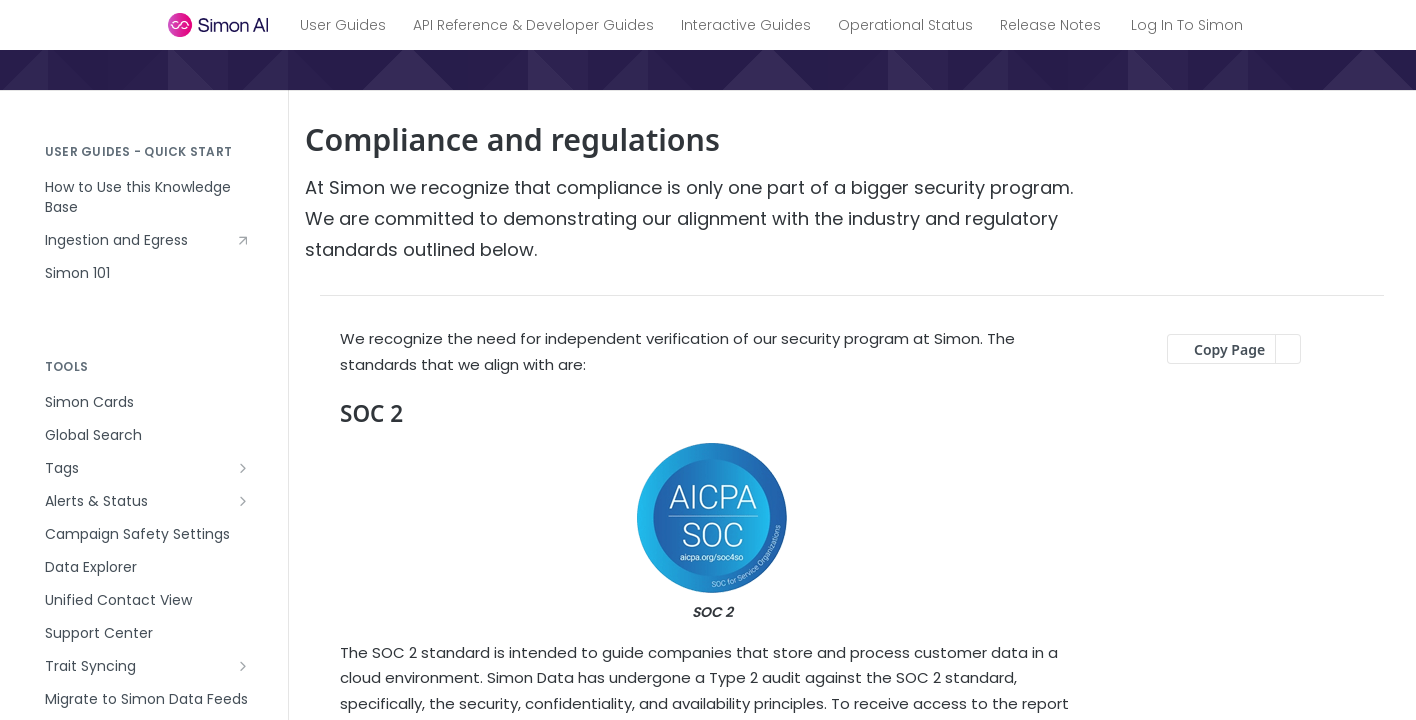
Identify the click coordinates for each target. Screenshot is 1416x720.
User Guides (343, 25)
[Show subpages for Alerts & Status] (243, 501)
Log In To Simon (1187, 25)
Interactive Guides (746, 25)
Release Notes (1050, 25)
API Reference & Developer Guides (533, 25)
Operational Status (905, 25)
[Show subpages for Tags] (243, 468)
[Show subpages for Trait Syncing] (243, 666)
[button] (712, 534)
